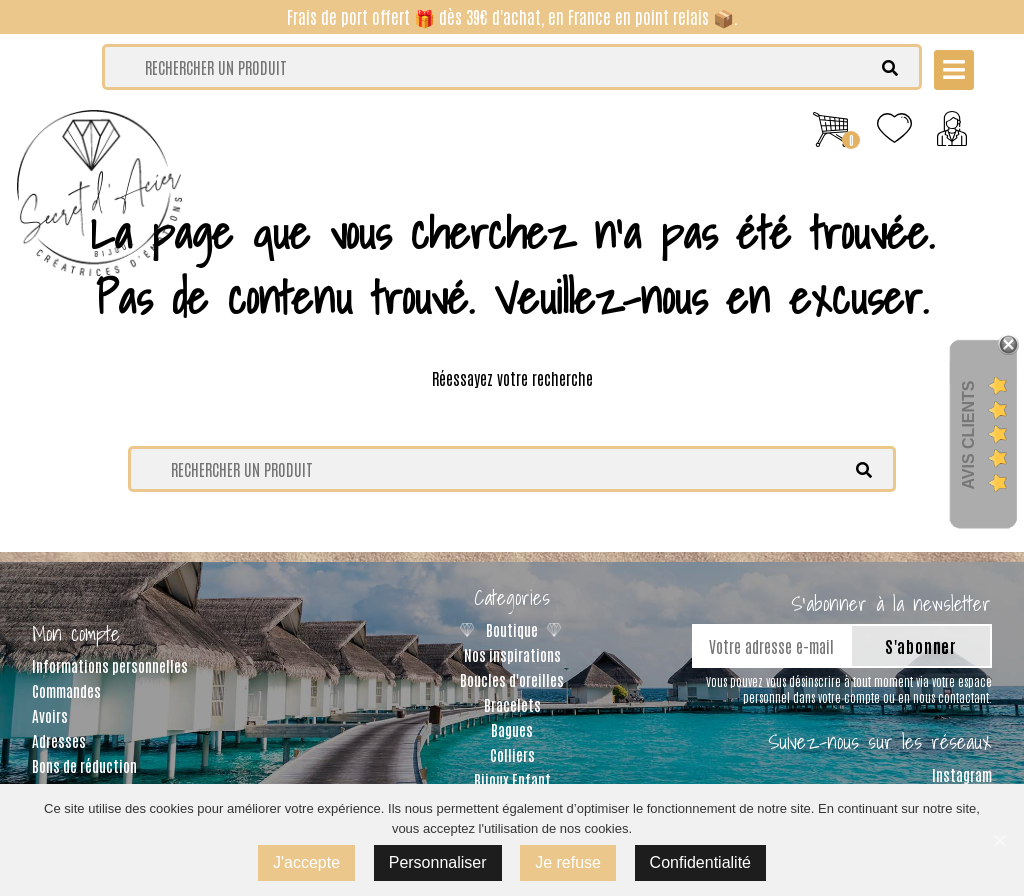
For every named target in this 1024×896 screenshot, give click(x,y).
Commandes (66, 690)
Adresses (59, 740)
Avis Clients (968, 434)
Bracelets (512, 704)
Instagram (962, 774)
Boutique (512, 629)
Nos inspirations (512, 654)
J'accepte (306, 862)
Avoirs (50, 715)
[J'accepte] (999, 840)
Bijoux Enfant (512, 779)
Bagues (512, 729)
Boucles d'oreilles (512, 679)
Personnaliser (438, 862)
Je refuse (568, 862)
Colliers (512, 754)
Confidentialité (700, 862)
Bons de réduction (84, 765)
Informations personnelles (110, 665)
